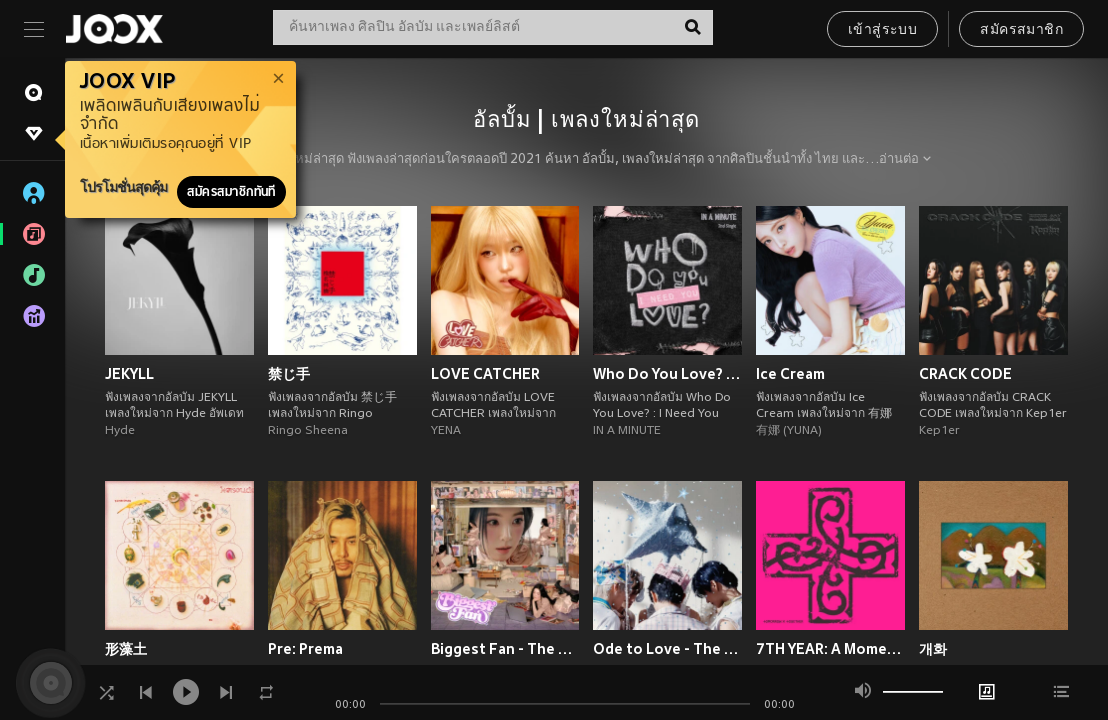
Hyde (120, 431)
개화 (933, 649)
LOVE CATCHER (485, 374)
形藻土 (126, 649)
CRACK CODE (965, 374)
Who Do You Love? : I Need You (667, 374)
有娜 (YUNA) (789, 431)
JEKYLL (129, 374)
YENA (446, 431)
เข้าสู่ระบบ (882, 30)
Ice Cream (790, 374)
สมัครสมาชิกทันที (231, 192)
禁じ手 (289, 374)
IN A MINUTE (627, 431)
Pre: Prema (305, 649)
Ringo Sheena (308, 431)
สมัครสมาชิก (1021, 30)
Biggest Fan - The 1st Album (505, 649)
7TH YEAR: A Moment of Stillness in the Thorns (830, 649)
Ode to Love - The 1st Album (667, 649)
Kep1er (939, 431)
